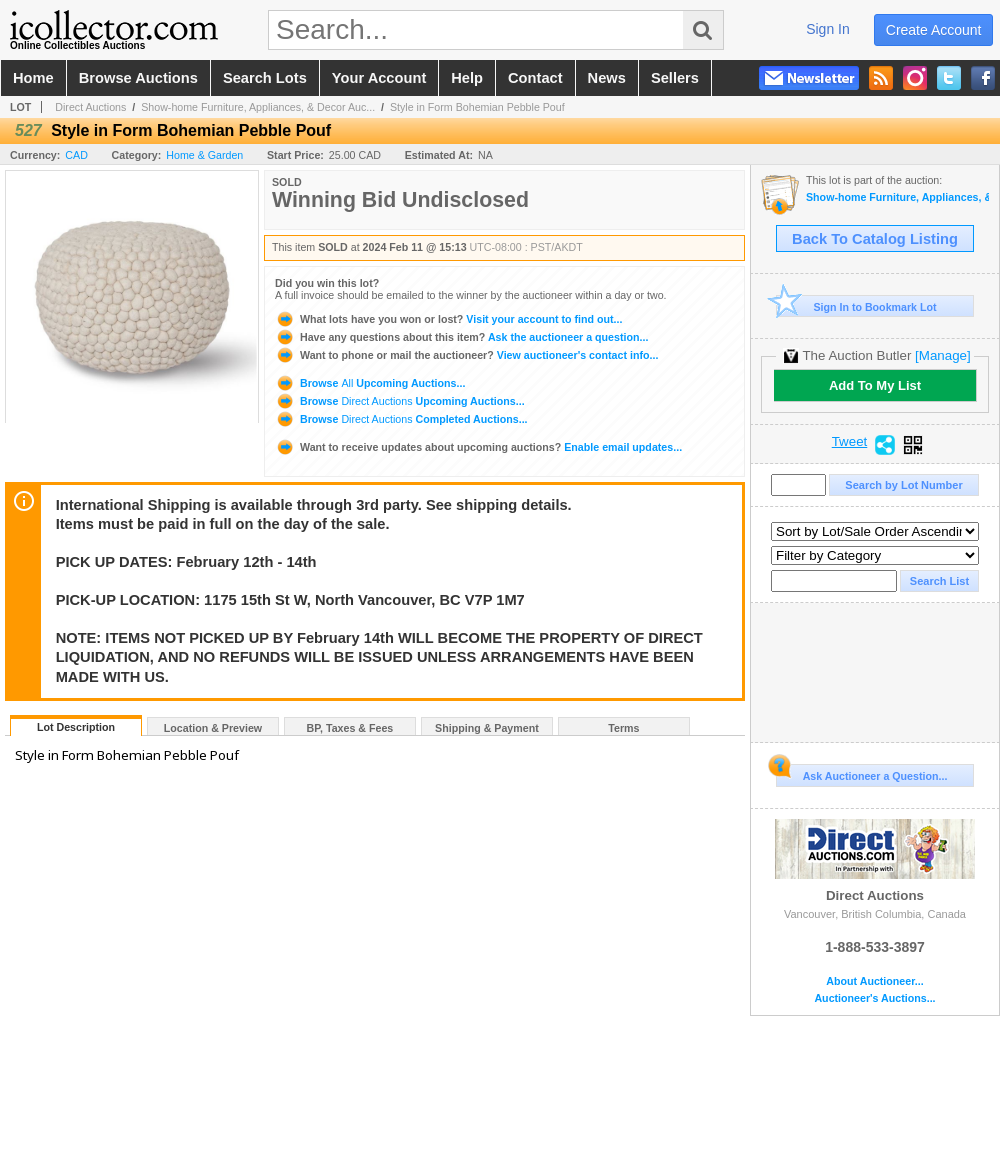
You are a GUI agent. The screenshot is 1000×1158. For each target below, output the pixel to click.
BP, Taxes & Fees (350, 728)
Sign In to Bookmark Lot (856, 306)
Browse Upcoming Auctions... (370, 383)
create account (934, 30)
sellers (675, 78)
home (33, 78)
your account (379, 78)
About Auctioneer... (874, 981)
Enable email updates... (478, 447)
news (607, 78)
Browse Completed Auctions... (401, 419)
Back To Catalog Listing (875, 239)
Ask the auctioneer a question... (461, 337)
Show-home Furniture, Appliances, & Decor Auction (897, 197)
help (467, 78)
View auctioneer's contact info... (466, 355)
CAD (76, 155)
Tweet (850, 442)
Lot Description (76, 727)
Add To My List (875, 385)
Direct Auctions (90, 107)
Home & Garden (204, 155)
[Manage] (942, 355)
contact (535, 78)
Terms (623, 728)
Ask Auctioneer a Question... (861, 773)
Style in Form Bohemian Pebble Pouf (477, 107)
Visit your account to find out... (448, 319)
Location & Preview (213, 728)
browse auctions (138, 78)
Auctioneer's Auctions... (874, 998)
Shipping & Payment (487, 728)
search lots (265, 78)
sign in (828, 29)
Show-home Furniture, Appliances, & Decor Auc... (258, 107)
